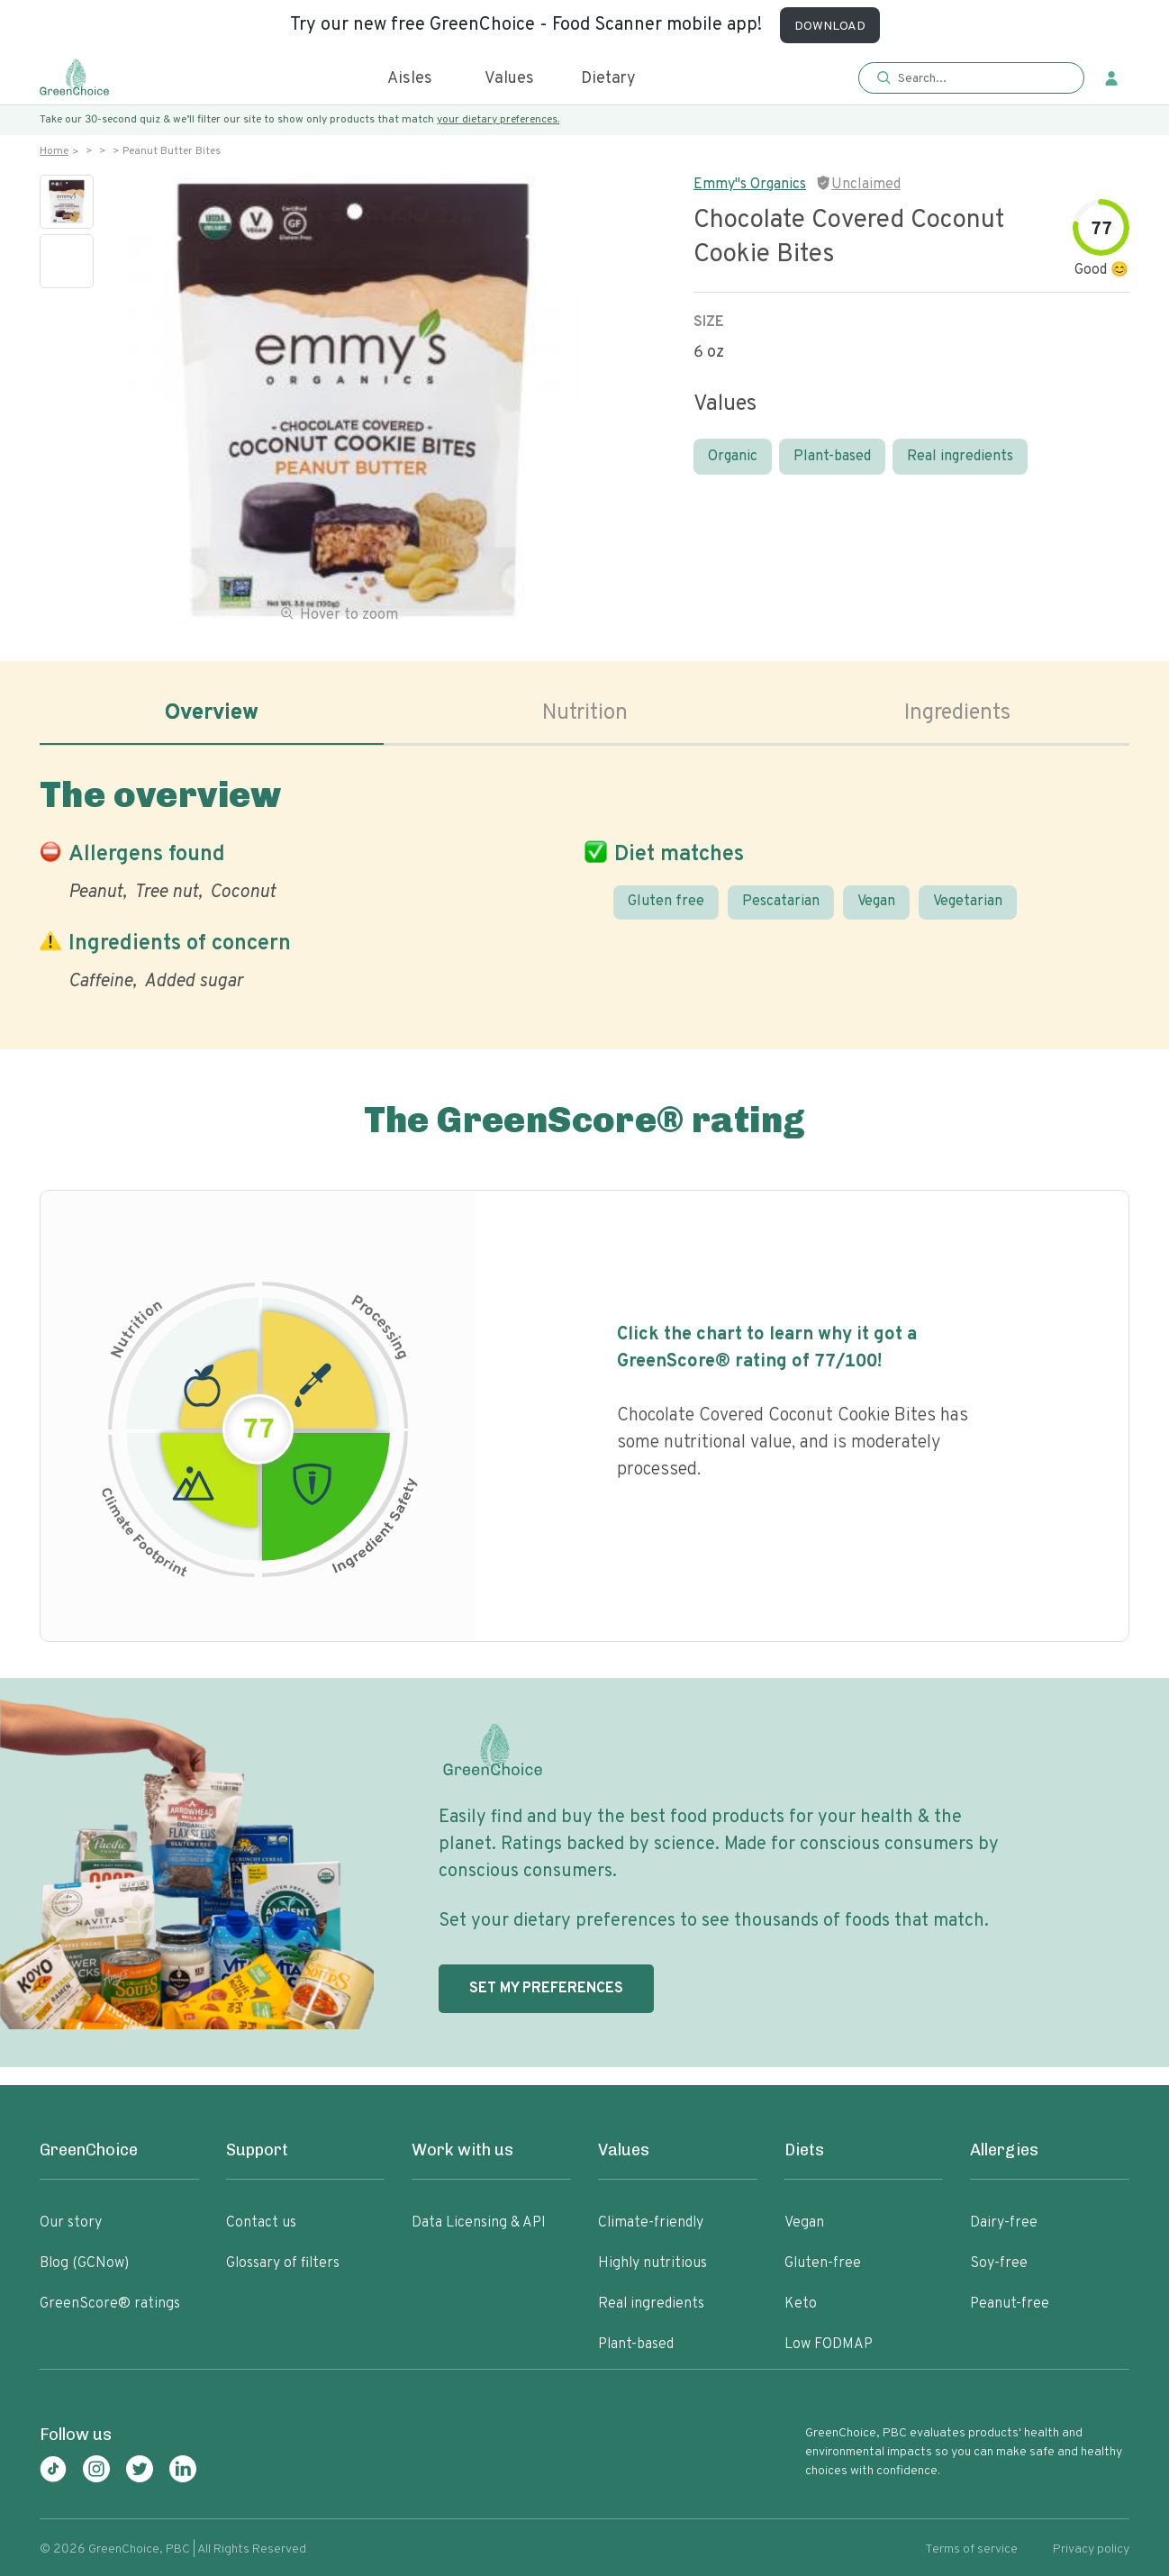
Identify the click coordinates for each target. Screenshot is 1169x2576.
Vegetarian (967, 902)
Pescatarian (781, 902)
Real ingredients (960, 457)
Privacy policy (1091, 2549)
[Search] (980, 78)
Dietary (608, 78)
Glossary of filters (283, 2263)
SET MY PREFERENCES (546, 1989)
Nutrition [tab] (585, 713)
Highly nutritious (652, 2263)
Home (54, 151)
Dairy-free (1004, 2223)
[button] (971, 79)
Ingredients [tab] (957, 713)
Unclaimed (866, 185)
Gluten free (666, 902)
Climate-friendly (650, 2223)
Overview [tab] (211, 713)
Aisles (409, 78)
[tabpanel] (584, 880)
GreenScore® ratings (110, 2304)
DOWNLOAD (829, 26)
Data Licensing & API (479, 2223)
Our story (71, 2223)
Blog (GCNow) (84, 2263)
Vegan (876, 902)
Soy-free (999, 2263)
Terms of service (971, 2549)
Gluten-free (822, 2263)
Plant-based (832, 457)
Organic (732, 457)
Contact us (261, 2223)
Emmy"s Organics (749, 185)
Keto (800, 2304)
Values (509, 78)
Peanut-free (1009, 2304)
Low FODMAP (828, 2345)
